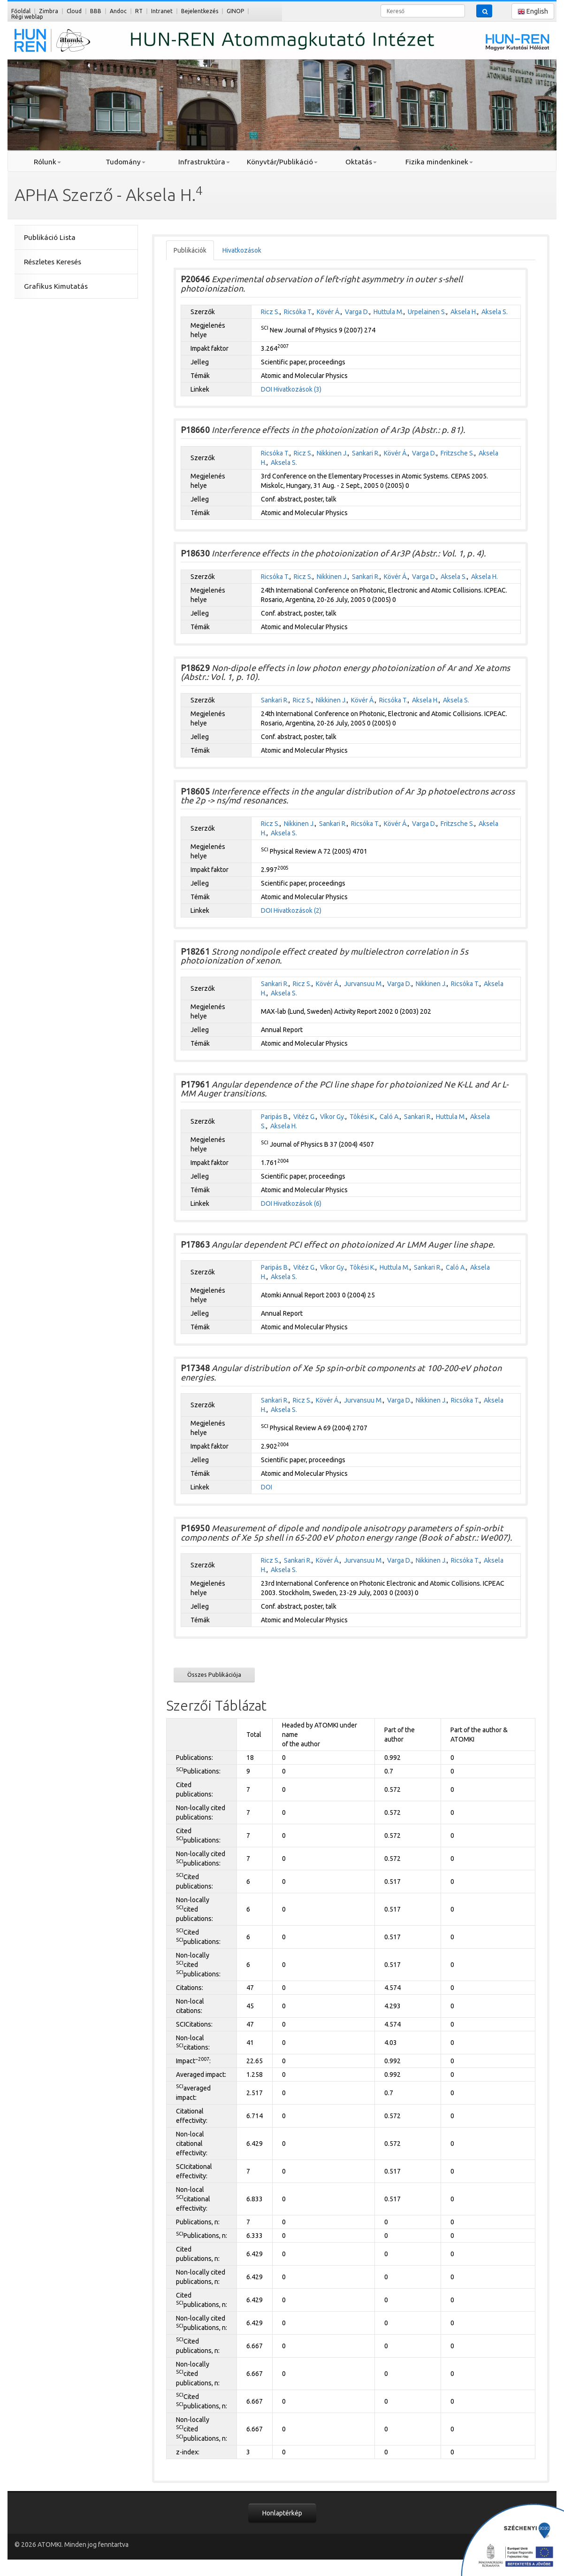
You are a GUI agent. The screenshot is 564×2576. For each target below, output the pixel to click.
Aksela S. (494, 312)
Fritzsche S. (457, 453)
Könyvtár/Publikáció (282, 162)
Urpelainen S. (427, 312)
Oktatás (361, 162)
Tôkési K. (362, 1116)
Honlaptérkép (282, 2513)
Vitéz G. (304, 1116)
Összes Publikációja (214, 1674)
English (533, 11)
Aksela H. (463, 312)
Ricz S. (270, 312)
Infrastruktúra (204, 162)
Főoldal (20, 11)
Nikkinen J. (332, 453)
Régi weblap (27, 17)
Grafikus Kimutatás (56, 286)
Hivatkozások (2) (297, 910)
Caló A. (390, 1116)
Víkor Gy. (332, 1116)
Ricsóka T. (298, 312)
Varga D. (357, 312)
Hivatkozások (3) (297, 389)
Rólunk (47, 162)
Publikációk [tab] (190, 250)
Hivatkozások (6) (297, 1203)
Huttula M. (388, 312)
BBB (95, 11)
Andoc (118, 11)
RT (139, 11)
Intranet (162, 11)
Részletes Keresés (52, 262)
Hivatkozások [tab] (241, 250)
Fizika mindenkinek (439, 162)
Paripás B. (275, 1116)
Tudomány (125, 162)
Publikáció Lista (50, 237)
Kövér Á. (329, 312)
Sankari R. (366, 453)
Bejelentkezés (199, 11)
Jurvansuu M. (363, 983)
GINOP (235, 11)
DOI (266, 389)
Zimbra (48, 11)
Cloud (74, 11)
